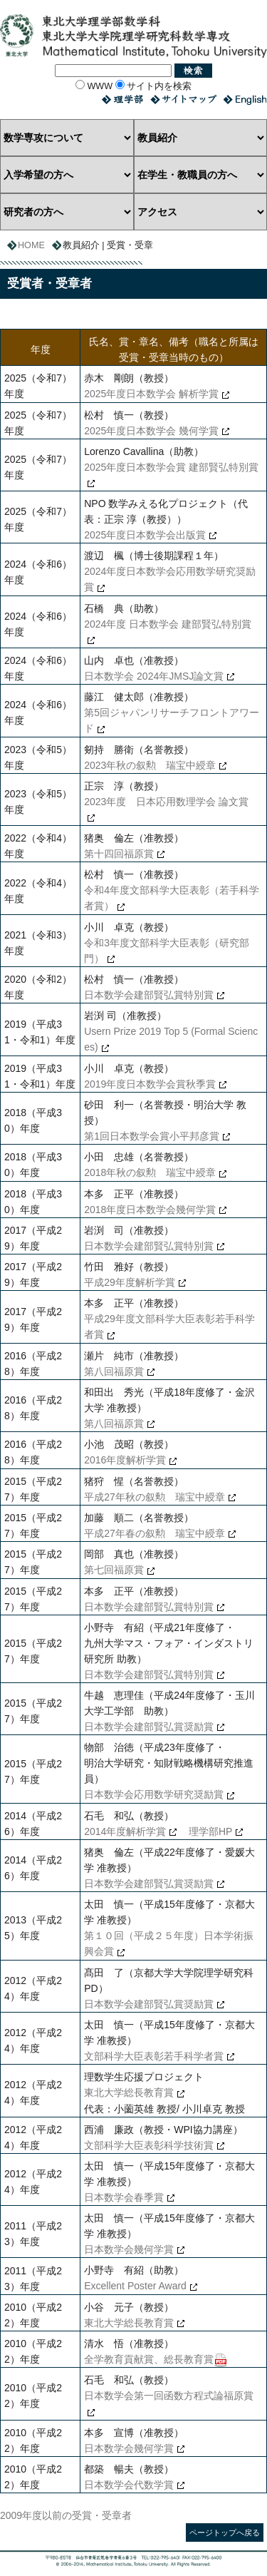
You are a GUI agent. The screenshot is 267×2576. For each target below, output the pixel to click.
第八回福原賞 (114, 1371)
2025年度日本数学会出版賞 (145, 535)
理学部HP (206, 1831)
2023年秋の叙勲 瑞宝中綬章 (150, 765)
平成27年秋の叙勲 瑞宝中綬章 (154, 1497)
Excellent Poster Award (135, 2285)
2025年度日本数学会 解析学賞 (151, 393)
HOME (31, 245)
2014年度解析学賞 (125, 1831)
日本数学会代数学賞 (129, 2484)
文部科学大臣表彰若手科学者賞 (154, 2056)
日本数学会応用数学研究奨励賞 (154, 1794)
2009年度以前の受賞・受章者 (66, 2515)
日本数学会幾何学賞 (129, 2249)
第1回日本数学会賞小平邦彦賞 (151, 1136)
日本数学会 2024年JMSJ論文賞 (154, 676)
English (245, 99)
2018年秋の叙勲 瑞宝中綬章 (150, 1172)
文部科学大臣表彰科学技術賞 (149, 2145)
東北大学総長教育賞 (129, 2092)
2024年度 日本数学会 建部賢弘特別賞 (167, 624)
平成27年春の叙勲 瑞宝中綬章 (154, 1533)
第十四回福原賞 (119, 853)
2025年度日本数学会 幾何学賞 (151, 430)
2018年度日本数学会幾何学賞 (150, 1209)
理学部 (122, 99)
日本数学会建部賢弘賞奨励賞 (149, 1726)
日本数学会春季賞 (124, 2197)
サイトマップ (183, 99)
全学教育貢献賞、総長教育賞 (149, 2359)
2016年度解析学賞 (125, 1460)
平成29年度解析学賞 (129, 1282)
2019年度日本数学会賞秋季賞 (150, 1084)
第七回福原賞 (114, 1569)
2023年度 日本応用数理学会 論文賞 (166, 801)
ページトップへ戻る (224, 2532)
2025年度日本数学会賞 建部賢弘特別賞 (171, 467)
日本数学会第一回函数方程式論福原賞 (168, 2395)
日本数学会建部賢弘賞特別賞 (149, 995)
